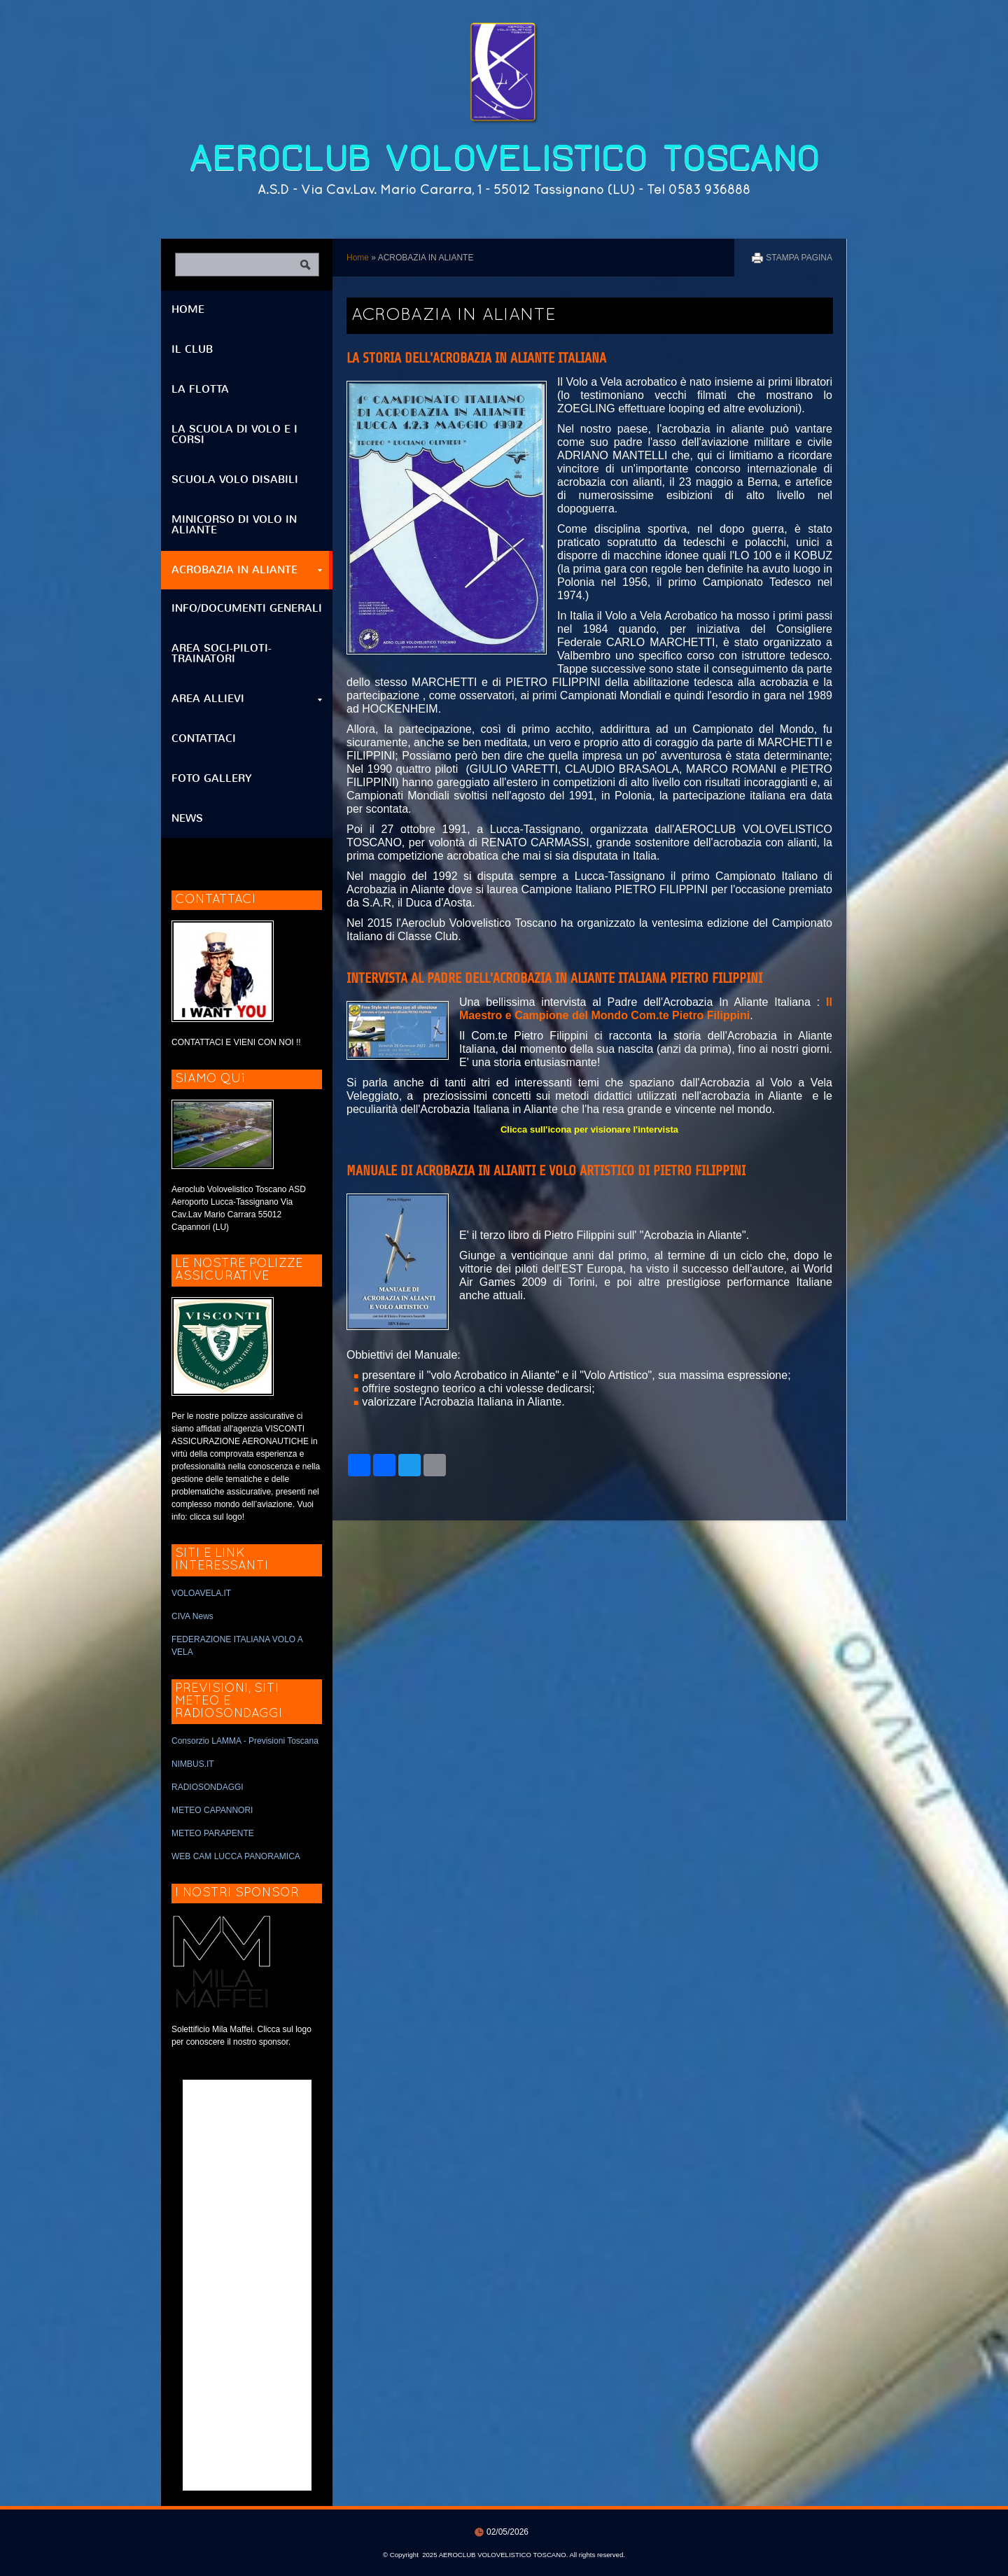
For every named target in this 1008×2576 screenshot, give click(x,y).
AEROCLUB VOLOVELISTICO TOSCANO (504, 158)
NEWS (187, 818)
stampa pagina (799, 257)
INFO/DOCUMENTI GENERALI (247, 608)
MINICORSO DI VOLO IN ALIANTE (234, 524)
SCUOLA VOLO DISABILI (235, 479)
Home (357, 257)
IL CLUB (192, 349)
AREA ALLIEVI (247, 699)
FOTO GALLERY (212, 778)
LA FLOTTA (200, 389)
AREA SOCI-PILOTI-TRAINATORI (222, 653)
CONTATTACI (204, 739)
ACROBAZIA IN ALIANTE (247, 570)
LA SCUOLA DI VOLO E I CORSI (235, 434)
